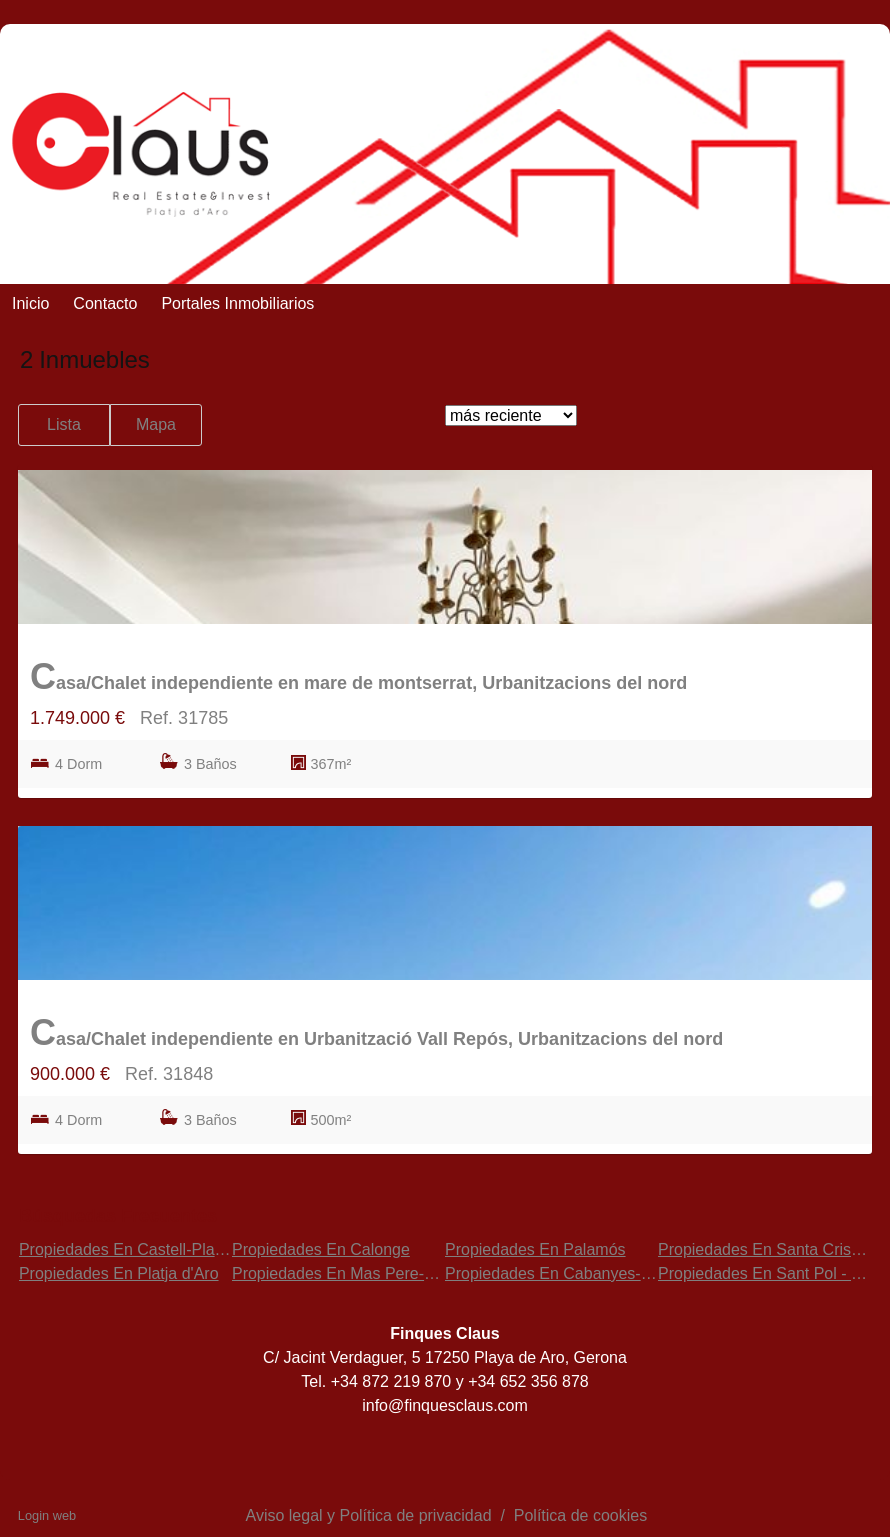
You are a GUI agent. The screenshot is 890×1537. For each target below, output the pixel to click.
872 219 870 (408, 1381)
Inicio (30, 303)
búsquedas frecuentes (118, 1216)
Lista (64, 424)
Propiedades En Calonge (321, 1249)
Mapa (156, 424)
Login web (47, 1515)
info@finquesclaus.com (445, 1405)
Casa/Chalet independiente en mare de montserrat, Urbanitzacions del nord (358, 676)
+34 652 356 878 (528, 1381)
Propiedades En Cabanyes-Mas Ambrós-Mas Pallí (623, 1273)
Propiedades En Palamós (535, 1249)
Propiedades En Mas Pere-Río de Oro (367, 1273)
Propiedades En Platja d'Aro (119, 1273)
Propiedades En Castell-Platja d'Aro (146, 1249)
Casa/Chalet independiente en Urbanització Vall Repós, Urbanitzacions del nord (376, 1032)
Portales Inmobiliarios (237, 303)
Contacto (105, 303)
